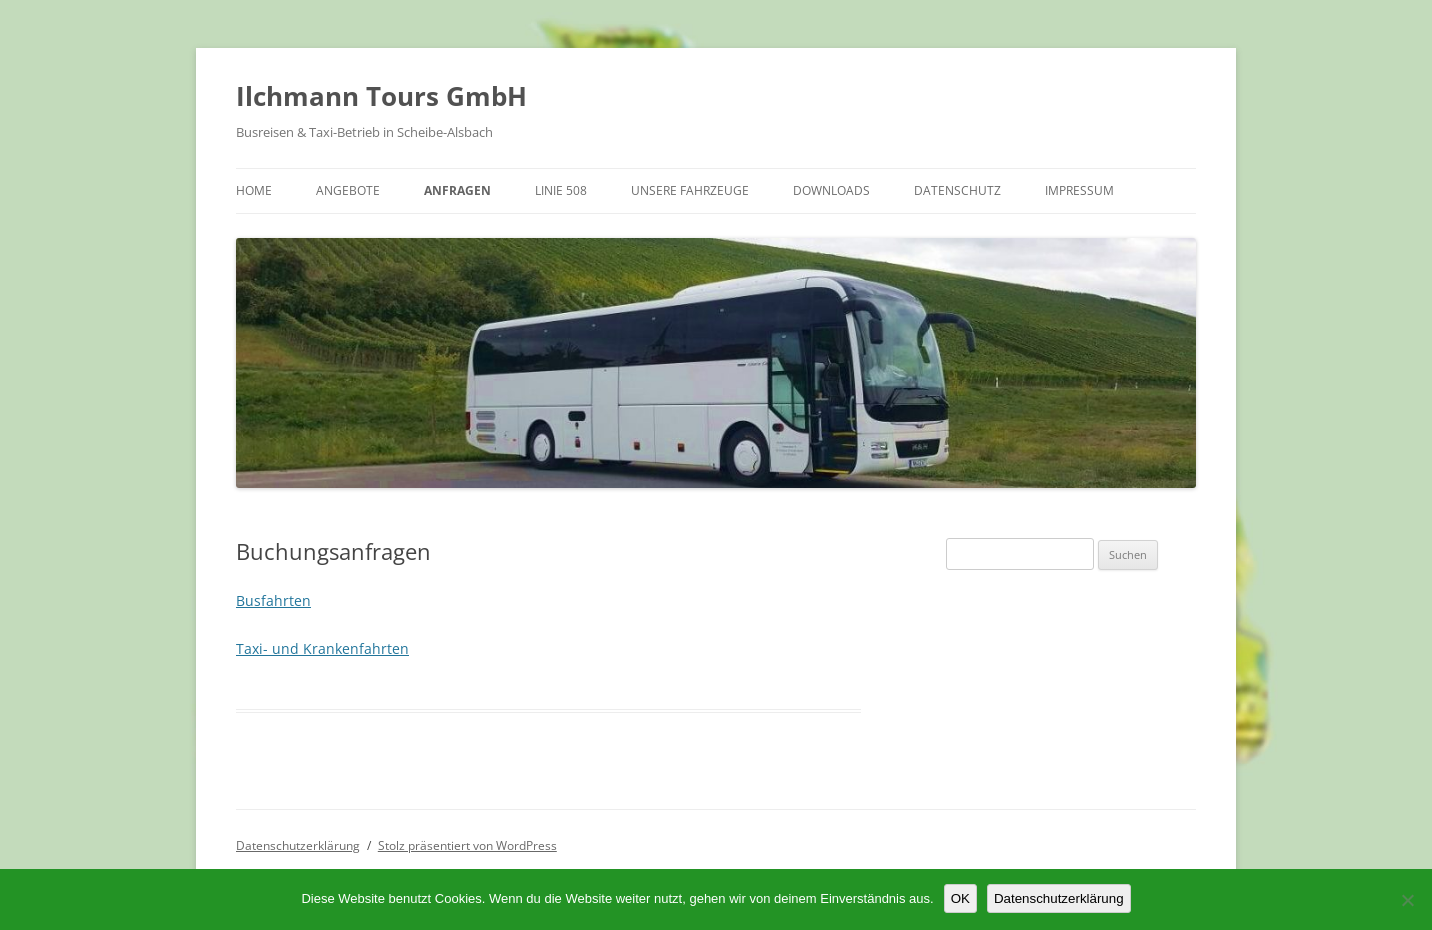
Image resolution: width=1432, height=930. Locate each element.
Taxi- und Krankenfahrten (322, 648)
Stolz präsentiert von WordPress (467, 845)
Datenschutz (957, 190)
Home (254, 190)
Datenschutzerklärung (298, 845)
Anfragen (457, 190)
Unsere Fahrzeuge (690, 190)
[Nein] (1407, 900)
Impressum (1079, 190)
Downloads (831, 190)
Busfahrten (273, 600)
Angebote (348, 190)
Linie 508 (561, 190)
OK (960, 898)
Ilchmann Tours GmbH (381, 96)
